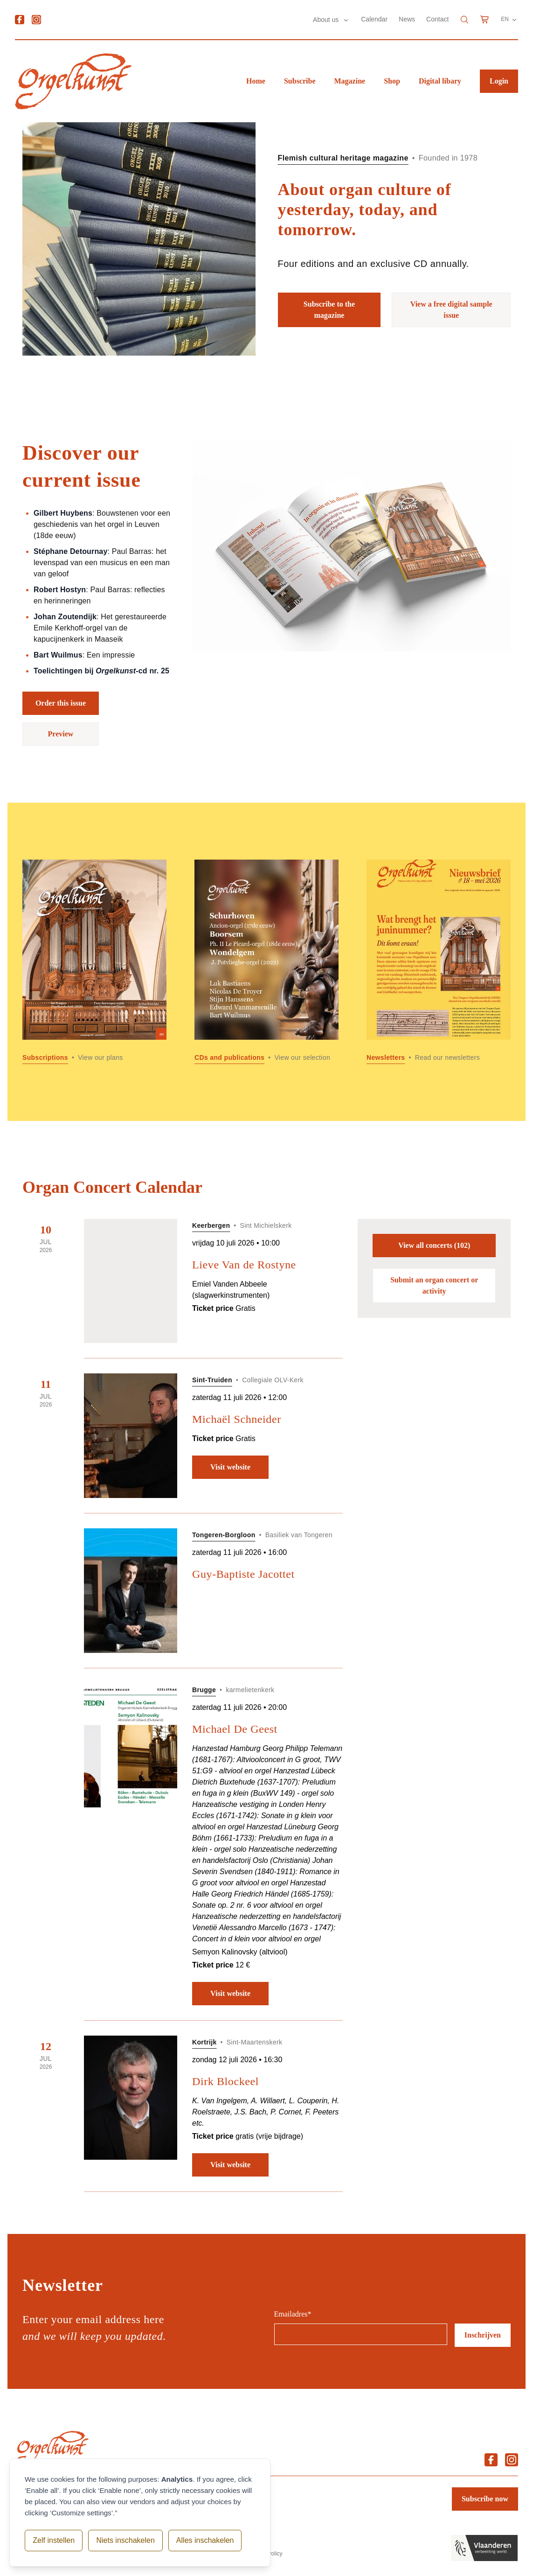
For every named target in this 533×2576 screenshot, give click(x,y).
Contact (437, 19)
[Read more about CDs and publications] (266, 962)
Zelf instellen (54, 2540)
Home (255, 81)
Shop (392, 81)
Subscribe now (485, 2499)
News (407, 19)
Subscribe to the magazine (329, 309)
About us (326, 19)
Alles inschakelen (205, 2540)
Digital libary (440, 81)
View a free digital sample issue (451, 309)
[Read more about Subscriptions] (94, 962)
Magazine (350, 81)
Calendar (374, 19)
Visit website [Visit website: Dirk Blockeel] (230, 2165)
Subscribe (300, 81)
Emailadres (292, 2314)
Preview (61, 734)
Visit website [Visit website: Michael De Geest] (230, 1993)
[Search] (464, 19)
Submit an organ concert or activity (434, 1285)
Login (499, 81)
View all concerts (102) (434, 1245)
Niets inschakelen (125, 2540)
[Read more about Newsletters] (439, 962)
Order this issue (60, 703)
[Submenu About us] (346, 20)
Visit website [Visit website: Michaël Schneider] (230, 1467)
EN (509, 19)
